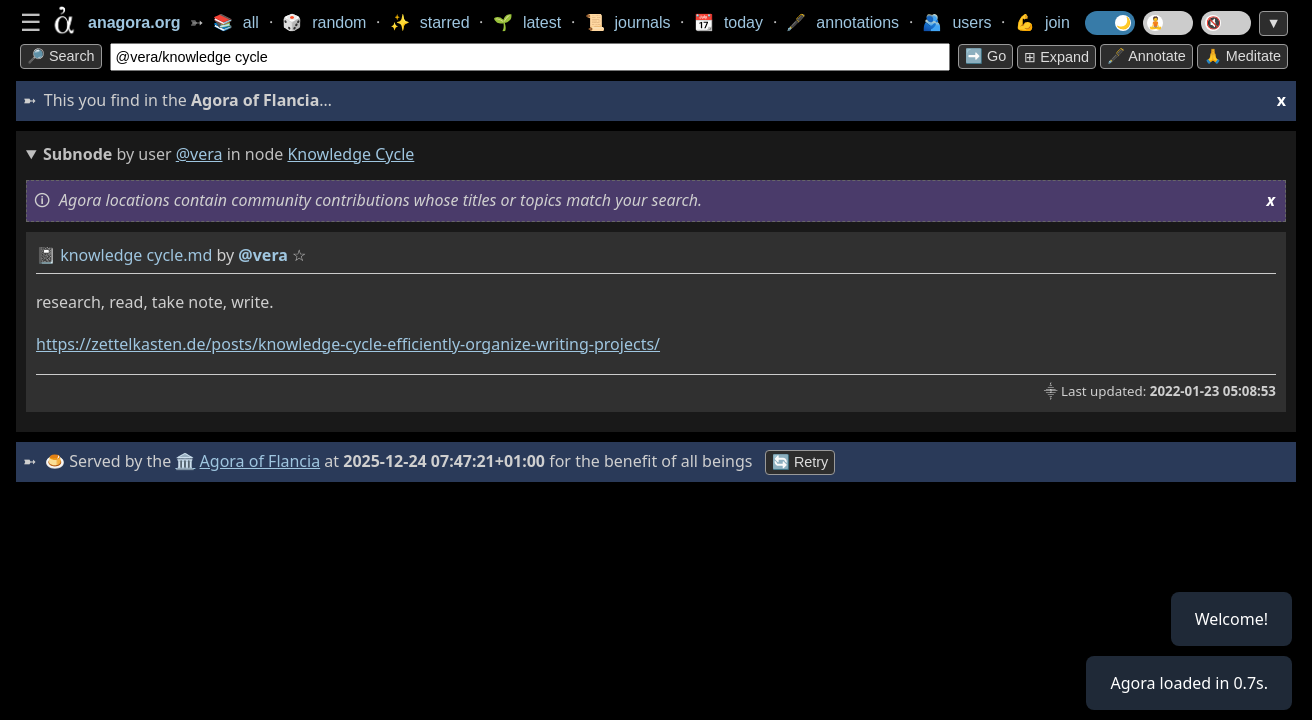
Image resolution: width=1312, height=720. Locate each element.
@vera (199, 154)
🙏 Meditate (1242, 56)
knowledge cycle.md (136, 255)
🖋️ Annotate (1146, 56)
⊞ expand (1056, 57)
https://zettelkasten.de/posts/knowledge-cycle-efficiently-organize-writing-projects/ (348, 344)
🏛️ (185, 461)
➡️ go (985, 56)
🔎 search (61, 56)
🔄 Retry (800, 462)
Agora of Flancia (260, 461)
